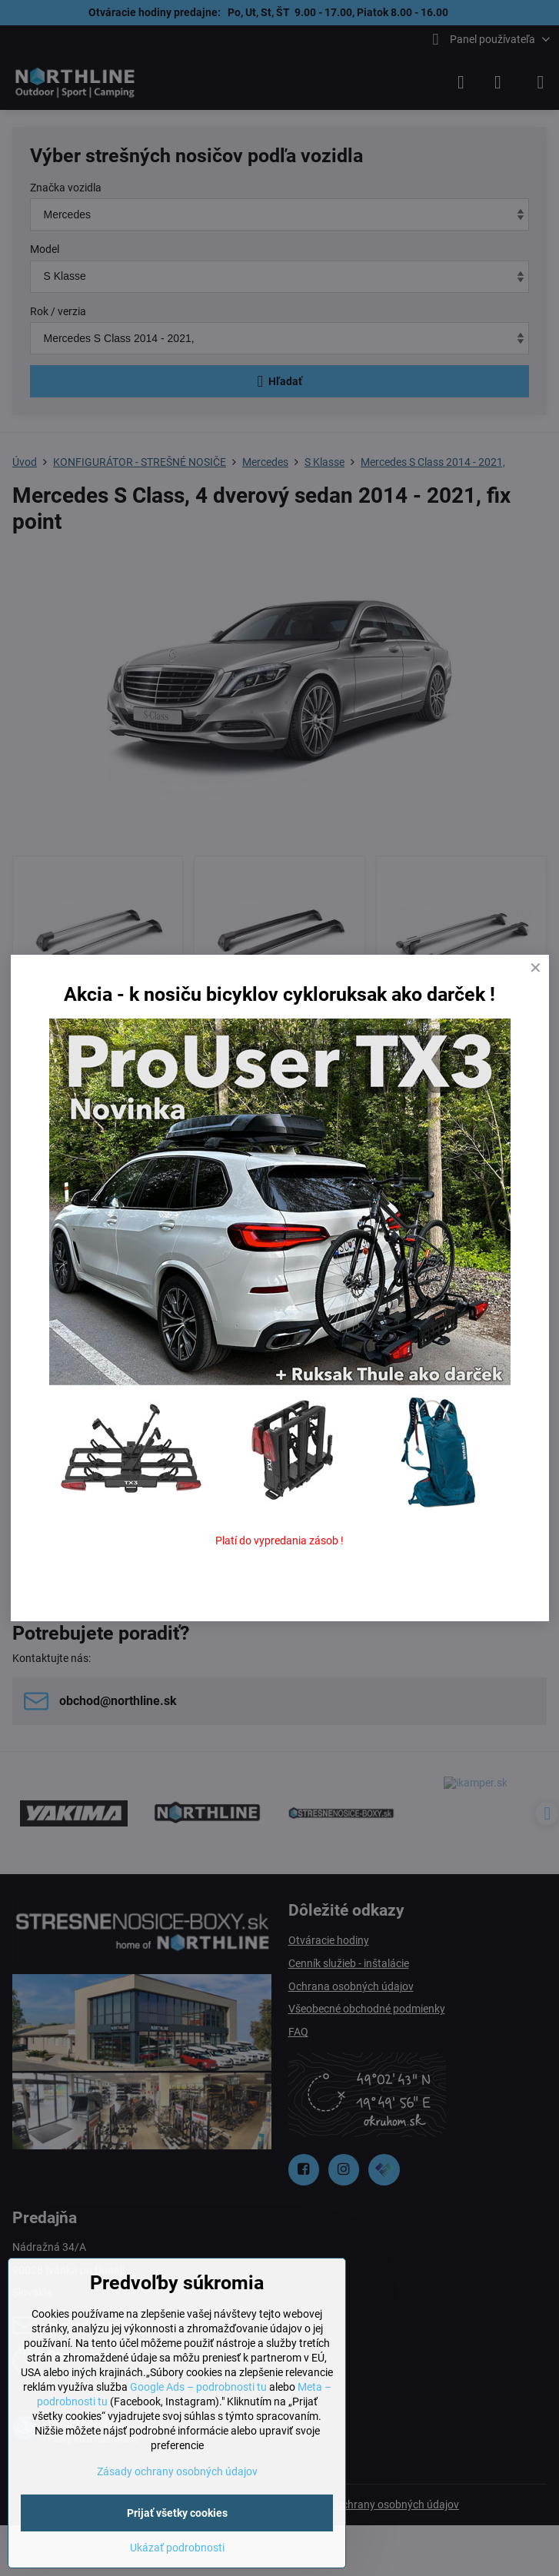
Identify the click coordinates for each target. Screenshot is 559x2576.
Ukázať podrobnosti (177, 2547)
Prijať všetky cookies (177, 2513)
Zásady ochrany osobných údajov (177, 2471)
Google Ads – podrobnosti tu (198, 2387)
